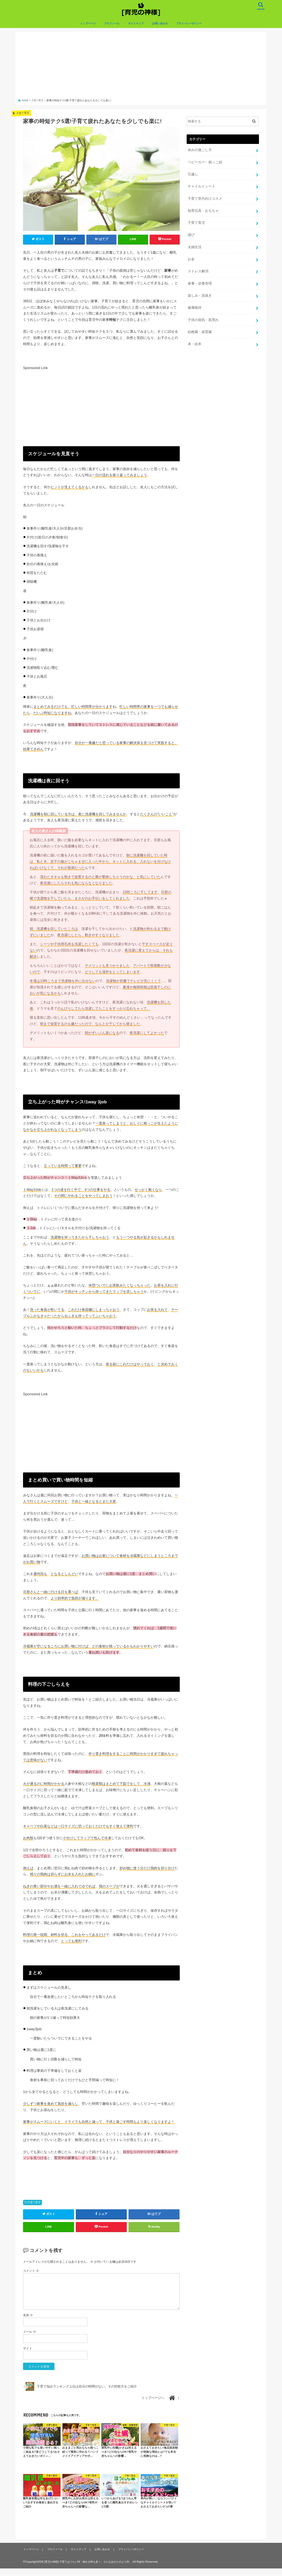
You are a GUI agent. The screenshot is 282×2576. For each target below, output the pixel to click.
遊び (190, 234)
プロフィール (111, 28)
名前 (28, 2322)
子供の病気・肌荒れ (202, 314)
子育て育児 (34, 2207)
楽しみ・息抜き (198, 291)
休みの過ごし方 (198, 154)
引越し (192, 177)
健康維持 (193, 302)
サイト (27, 2356)
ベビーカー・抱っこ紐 (203, 165)
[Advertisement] (141, 71)
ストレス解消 (197, 268)
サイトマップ (136, 28)
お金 (190, 257)
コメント (31, 2278)
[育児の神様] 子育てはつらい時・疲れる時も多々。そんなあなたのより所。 (91, 2569)
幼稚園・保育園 (198, 325)
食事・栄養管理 (198, 279)
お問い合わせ (160, 28)
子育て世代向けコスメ (203, 200)
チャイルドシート (200, 188)
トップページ (88, 28)
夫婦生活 (193, 245)
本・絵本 (193, 336)
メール (29, 2339)
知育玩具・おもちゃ (202, 211)
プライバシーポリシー (189, 28)
